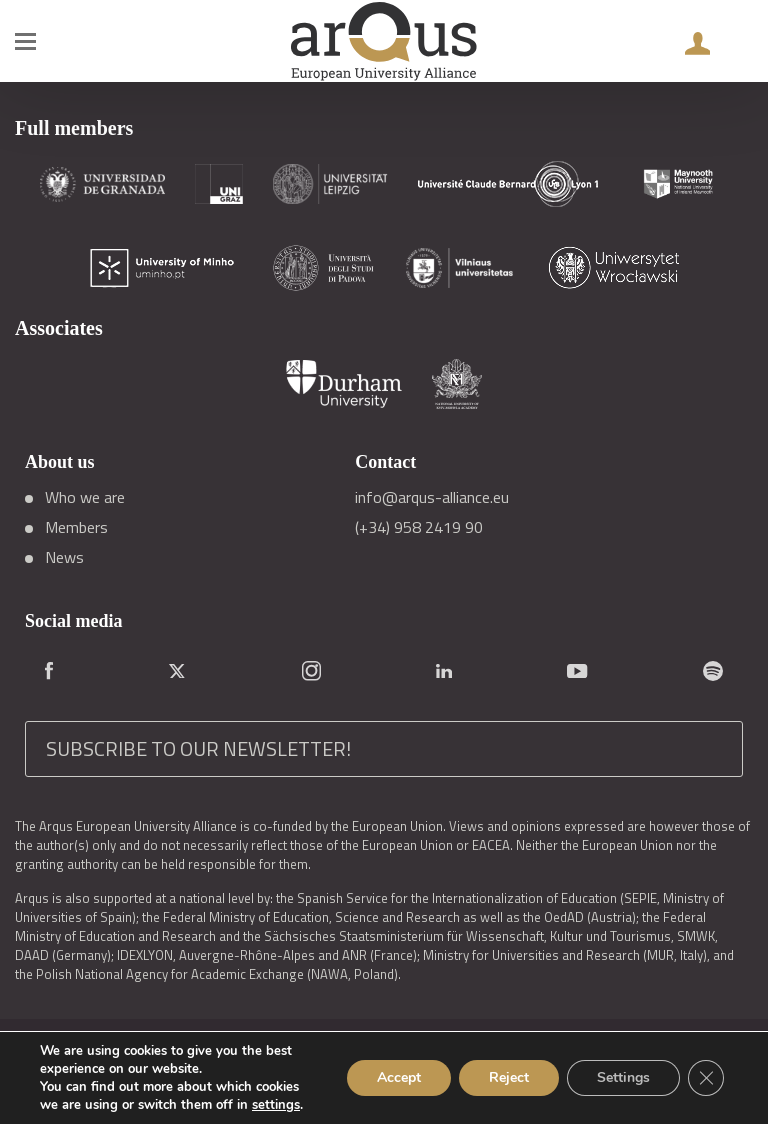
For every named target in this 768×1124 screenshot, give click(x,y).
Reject (509, 1077)
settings (276, 1105)
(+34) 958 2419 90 (419, 527)
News (64, 557)
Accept (399, 1077)
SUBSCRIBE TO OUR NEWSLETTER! (198, 748)
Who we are (85, 497)
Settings (623, 1077)
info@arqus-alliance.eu (432, 497)
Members (76, 527)
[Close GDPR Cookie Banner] (706, 1078)
